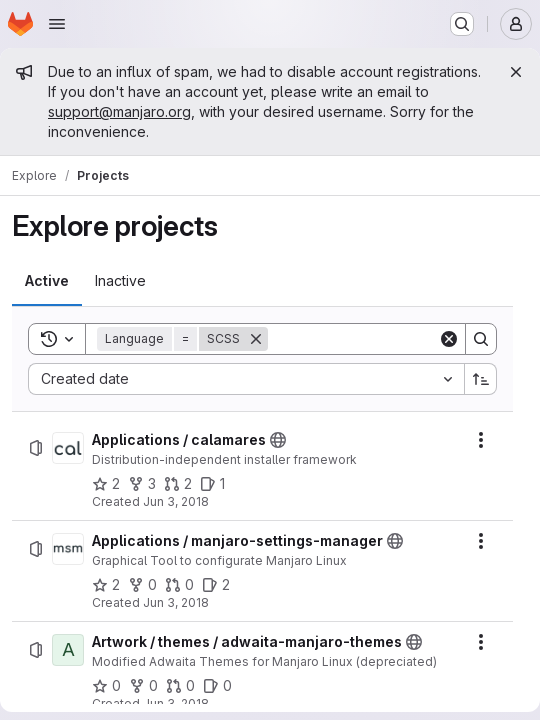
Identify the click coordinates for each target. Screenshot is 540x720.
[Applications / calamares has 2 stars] (106, 484)
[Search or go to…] (462, 24)
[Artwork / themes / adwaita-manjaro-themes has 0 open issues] (217, 686)
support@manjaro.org (119, 111)
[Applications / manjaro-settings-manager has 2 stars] (106, 585)
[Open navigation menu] (57, 24)
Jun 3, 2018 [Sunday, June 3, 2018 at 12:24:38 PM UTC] (176, 602)
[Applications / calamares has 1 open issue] (212, 484)
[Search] (392, 339)
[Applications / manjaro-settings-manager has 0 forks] (142, 585)
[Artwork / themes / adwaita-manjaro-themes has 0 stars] (106, 686)
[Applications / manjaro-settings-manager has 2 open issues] (216, 585)
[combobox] (246, 379)
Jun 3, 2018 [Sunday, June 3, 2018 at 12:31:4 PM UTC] (176, 703)
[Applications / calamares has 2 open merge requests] (178, 484)
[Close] (516, 72)
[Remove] (256, 339)
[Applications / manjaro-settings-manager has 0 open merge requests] (179, 585)
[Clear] (449, 339)
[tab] (47, 281)
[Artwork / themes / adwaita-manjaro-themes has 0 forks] (143, 686)
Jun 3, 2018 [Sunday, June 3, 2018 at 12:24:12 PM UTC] (176, 501)
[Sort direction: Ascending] (481, 379)
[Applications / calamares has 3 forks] (142, 484)
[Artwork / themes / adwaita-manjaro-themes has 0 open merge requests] (180, 686)
